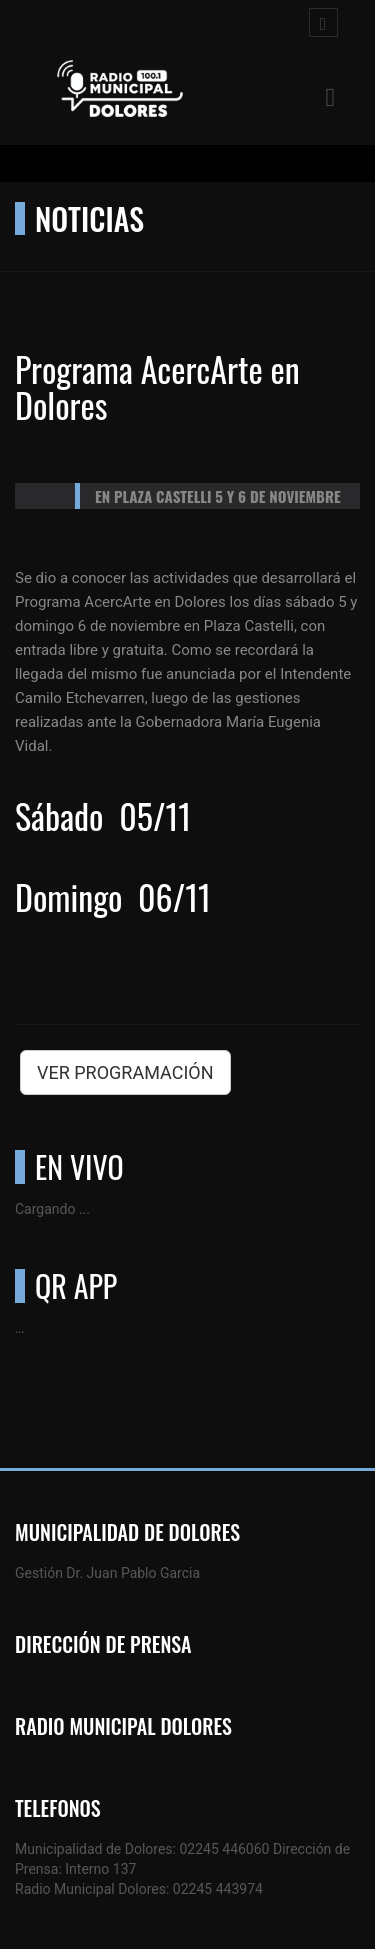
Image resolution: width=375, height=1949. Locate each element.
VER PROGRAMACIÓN (125, 1072)
